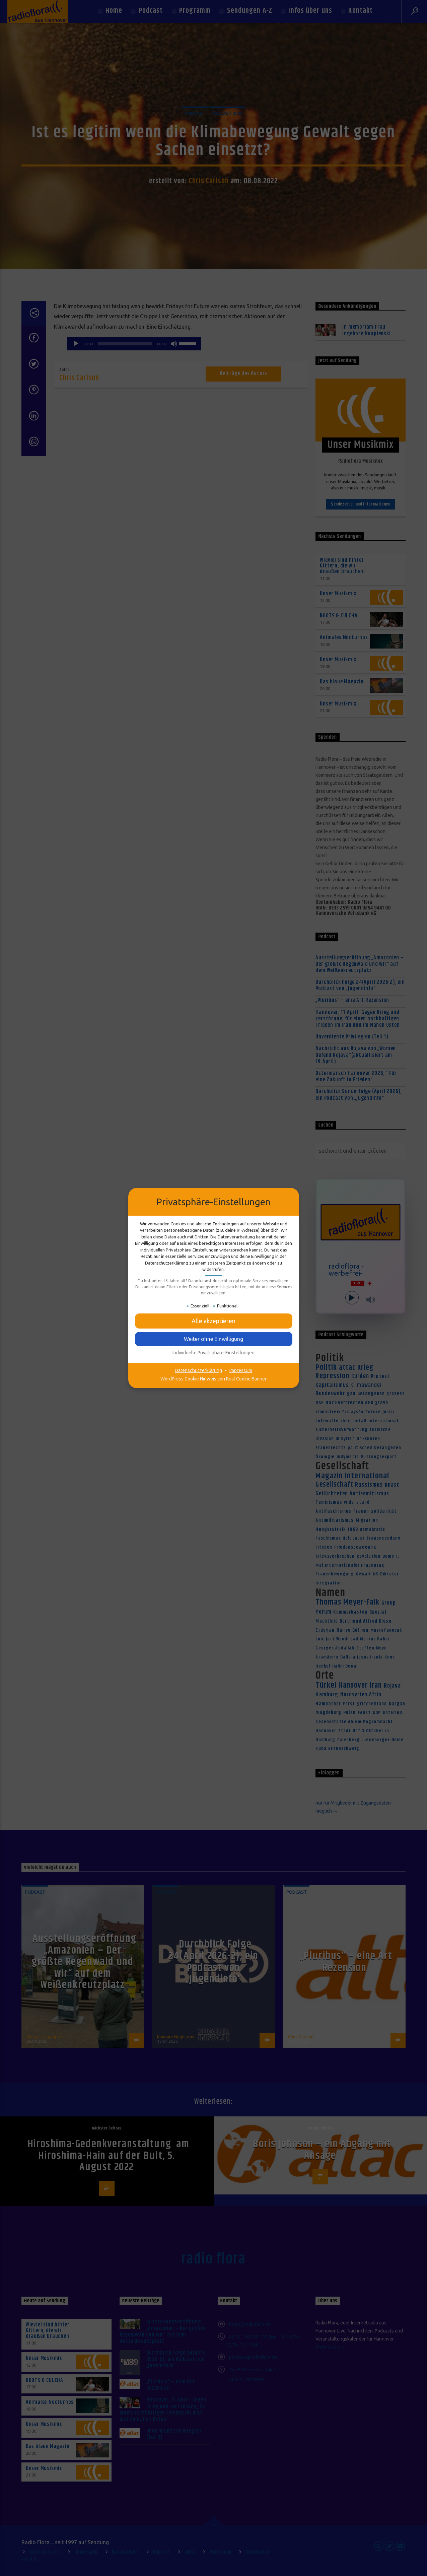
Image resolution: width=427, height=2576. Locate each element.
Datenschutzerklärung (198, 1370)
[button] (213, 1321)
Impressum (240, 1370)
